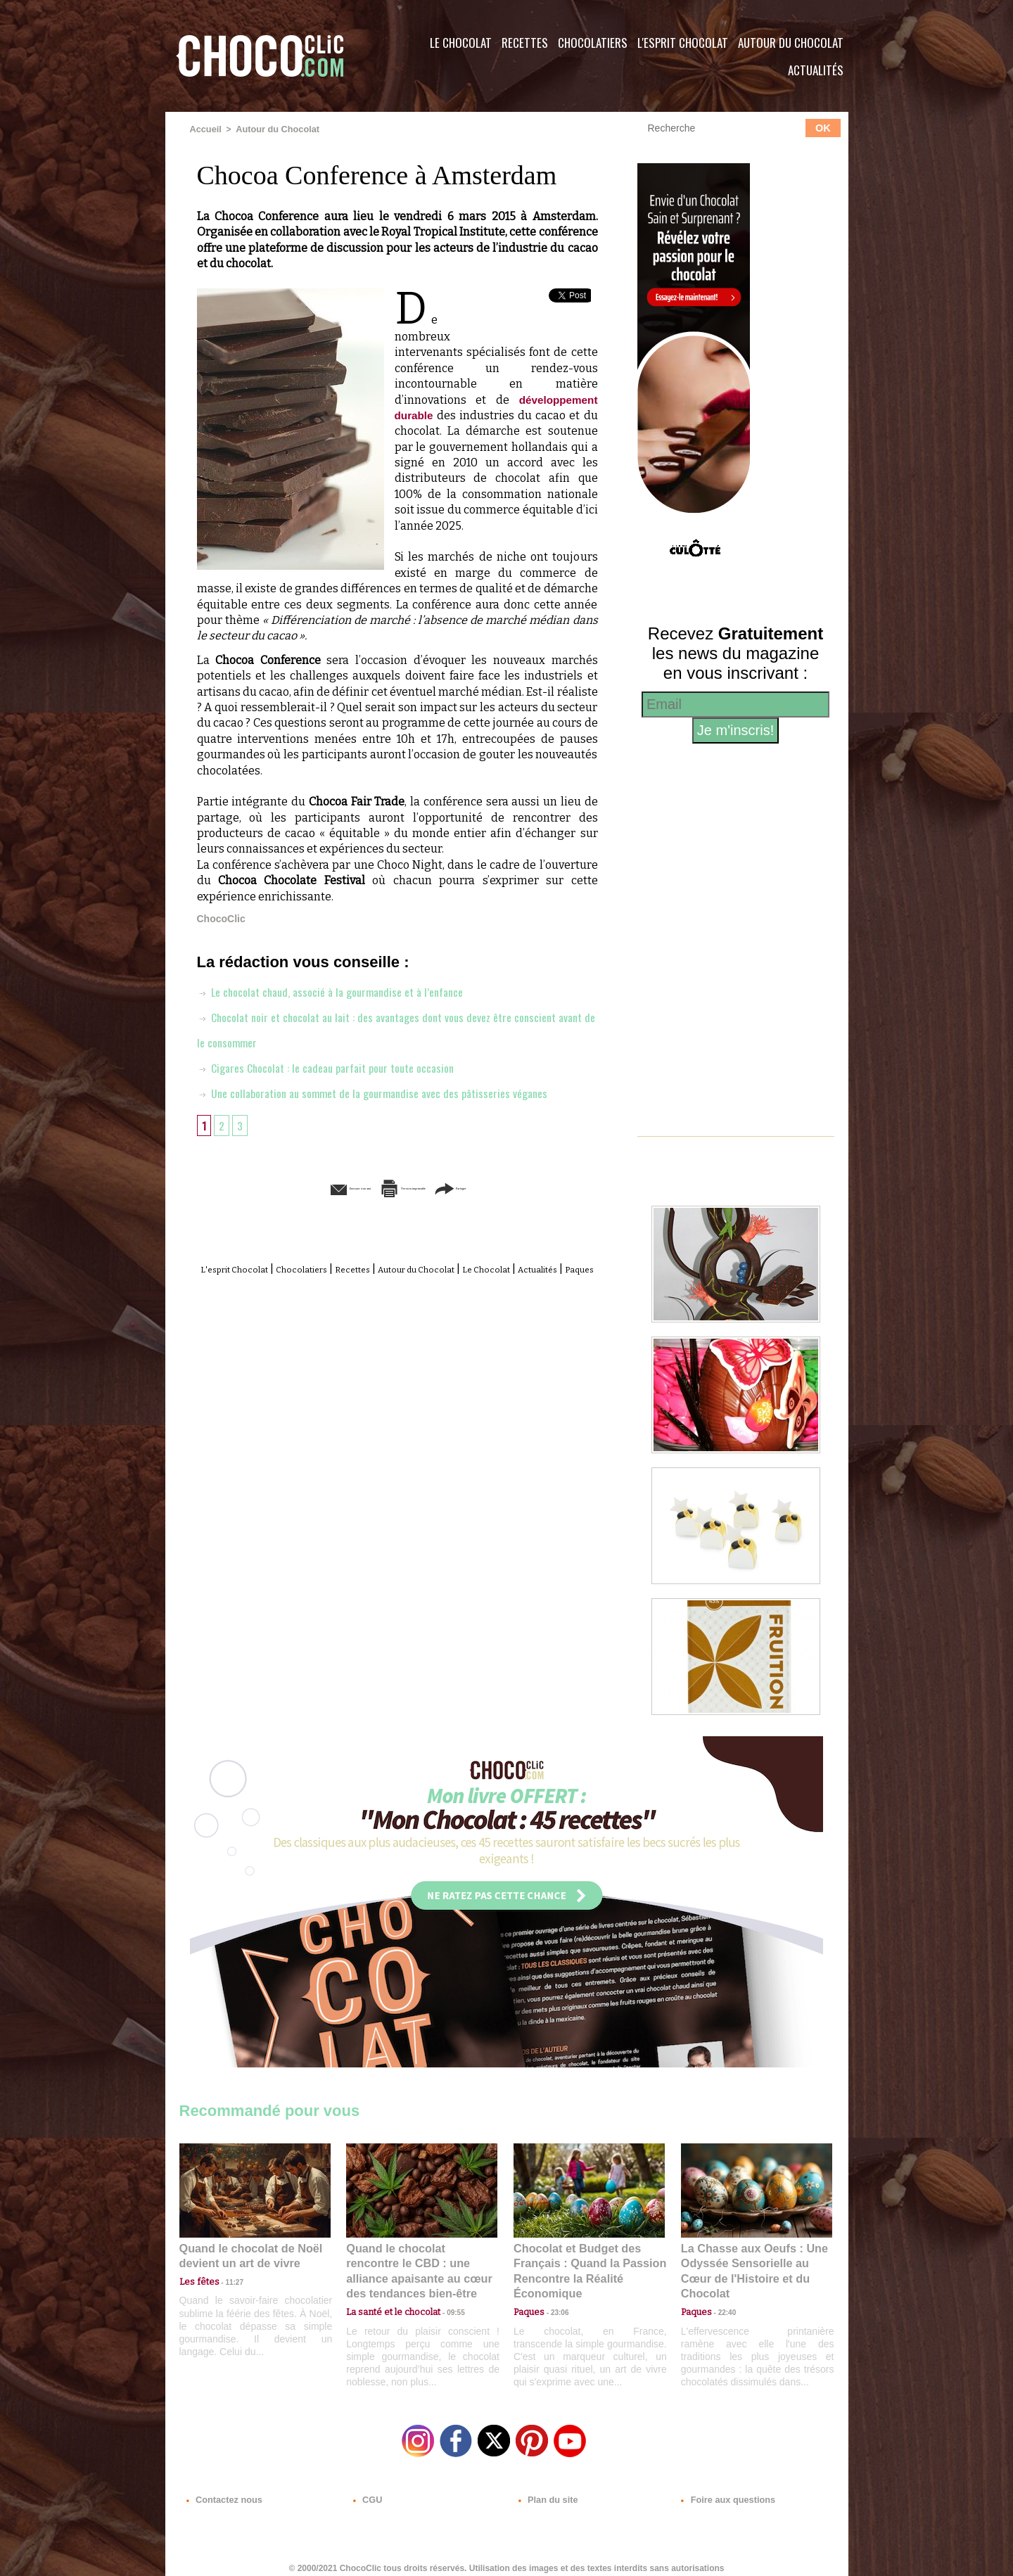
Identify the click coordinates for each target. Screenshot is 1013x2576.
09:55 (445, 2292)
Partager (526, 1187)
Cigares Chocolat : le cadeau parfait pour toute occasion (338, 1066)
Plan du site (546, 2491)
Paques (431, 1283)
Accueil (205, 129)
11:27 (226, 2279)
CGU (366, 2491)
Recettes (525, 42)
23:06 (554, 2306)
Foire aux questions (722, 2491)
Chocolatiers (592, 42)
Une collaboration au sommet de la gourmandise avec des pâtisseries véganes (387, 1092)
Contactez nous (222, 2491)
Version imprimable (418, 1187)
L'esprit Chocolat (682, 42)
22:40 (722, 2292)
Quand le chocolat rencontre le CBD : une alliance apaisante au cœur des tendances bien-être (420, 2261)
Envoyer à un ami (289, 1187)
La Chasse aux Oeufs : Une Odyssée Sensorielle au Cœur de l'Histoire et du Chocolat (750, 2261)
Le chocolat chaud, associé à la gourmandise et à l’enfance (343, 990)
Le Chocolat (461, 42)
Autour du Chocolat (790, 42)
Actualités (815, 70)
